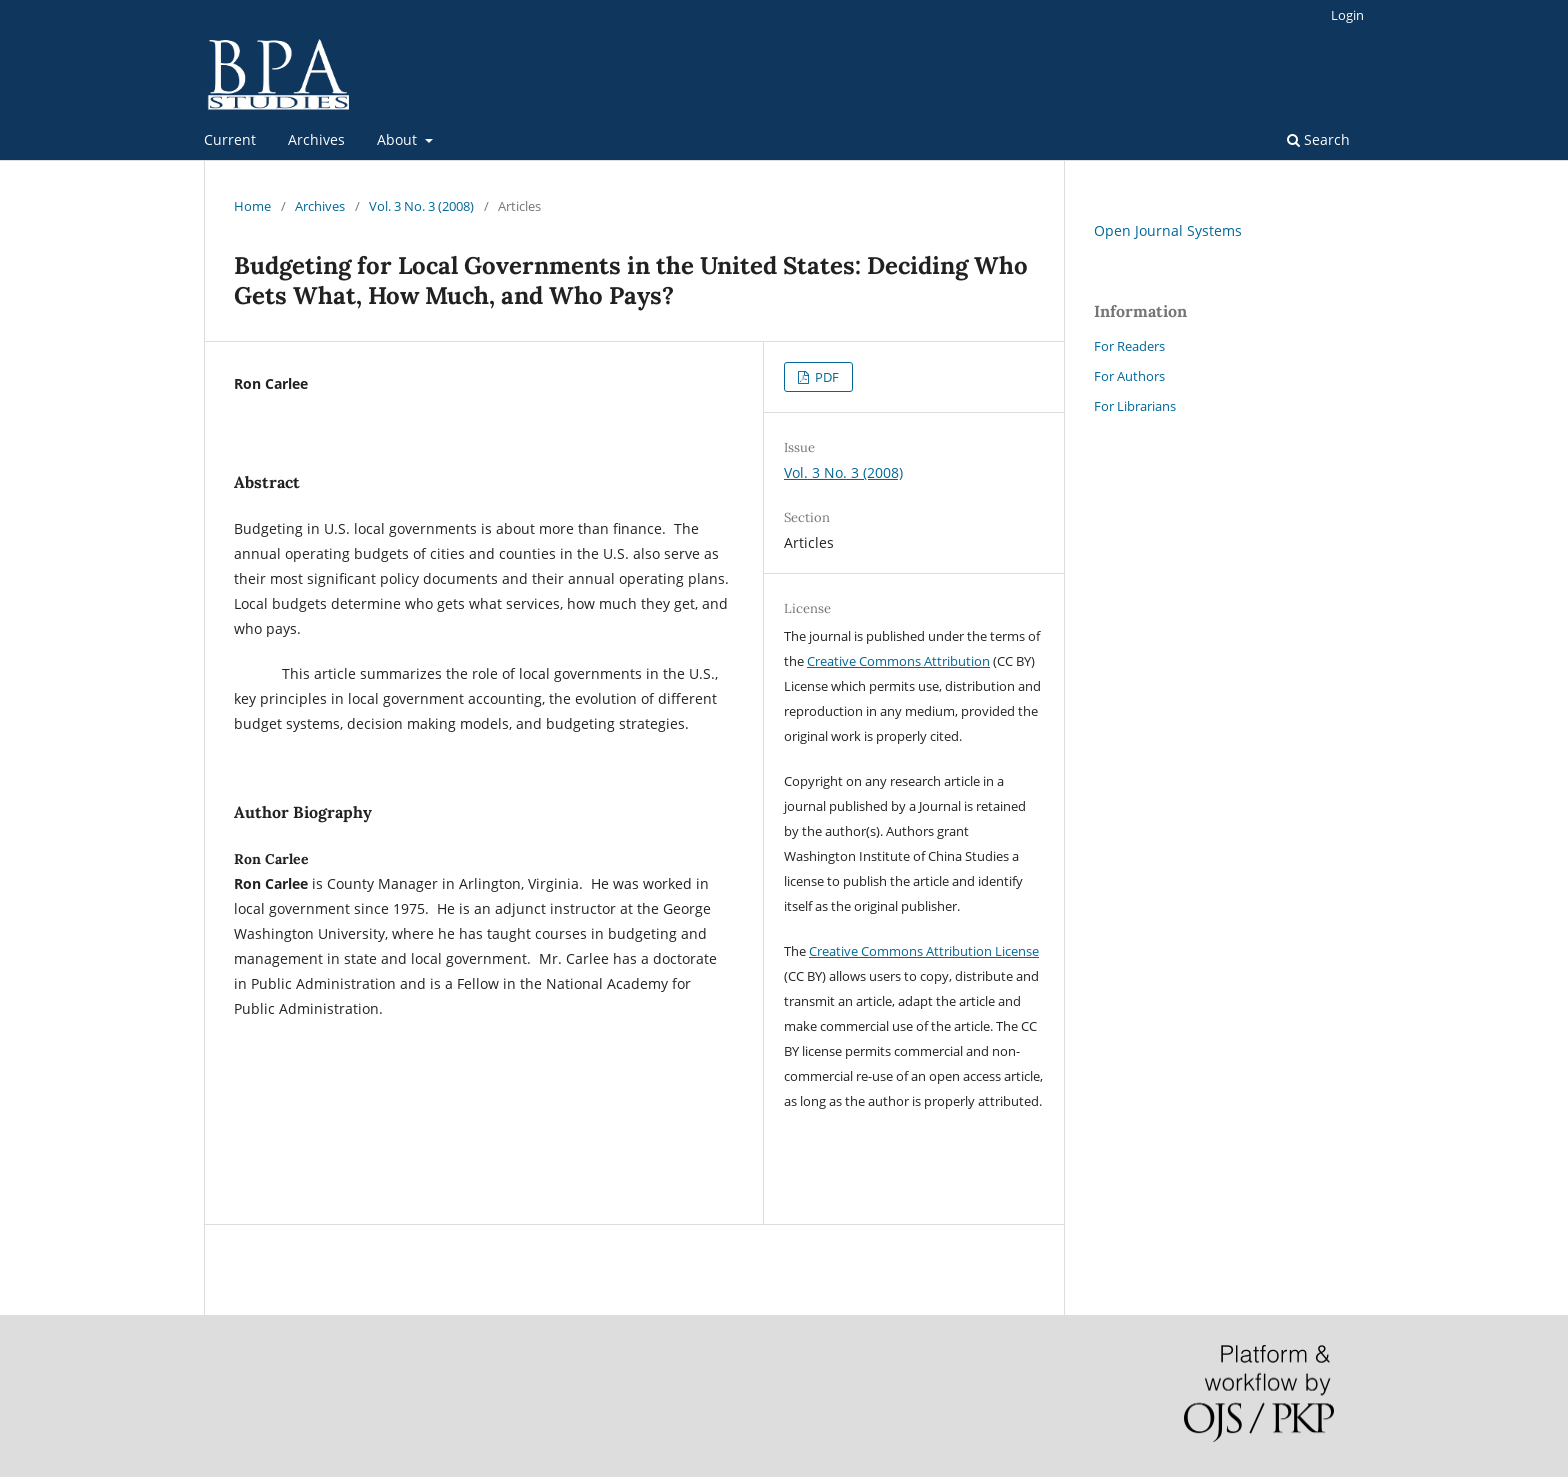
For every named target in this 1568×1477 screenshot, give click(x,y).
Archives (316, 139)
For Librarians (1135, 406)
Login (1347, 15)
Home (252, 206)
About (399, 139)
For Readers (1129, 346)
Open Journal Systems (1168, 230)
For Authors (1129, 376)
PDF (825, 377)
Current (230, 139)
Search (1318, 139)
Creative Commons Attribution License (924, 951)
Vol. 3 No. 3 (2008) (421, 206)
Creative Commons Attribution (898, 661)
